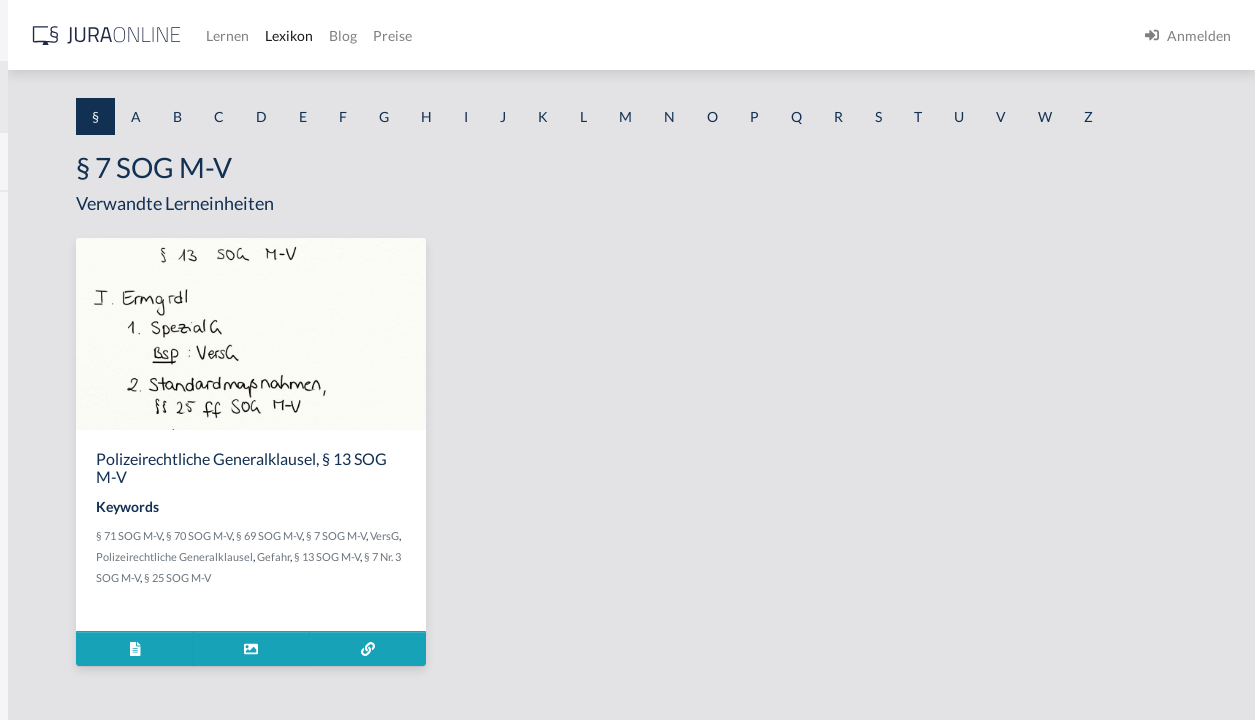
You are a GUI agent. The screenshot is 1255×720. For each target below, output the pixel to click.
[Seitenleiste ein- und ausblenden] (288, 30)
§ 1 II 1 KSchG (58, 662)
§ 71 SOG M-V (388, 572)
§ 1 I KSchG (51, 617)
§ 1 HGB (41, 347)
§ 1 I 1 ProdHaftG (70, 437)
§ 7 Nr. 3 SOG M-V (503, 614)
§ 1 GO (37, 302)
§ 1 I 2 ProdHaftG (70, 527)
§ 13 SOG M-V (425, 614)
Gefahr (371, 614)
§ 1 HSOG (46, 392)
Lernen (539, 35)
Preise (704, 35)
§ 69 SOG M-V (528, 572)
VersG (417, 593)
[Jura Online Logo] (419, 35)
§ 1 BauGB (48, 257)
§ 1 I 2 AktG (51, 482)
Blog (655, 35)
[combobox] (160, 97)
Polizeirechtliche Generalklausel (514, 593)
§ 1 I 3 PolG (51, 572)
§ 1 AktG (42, 212)
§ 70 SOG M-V (458, 572)
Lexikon (601, 35)
